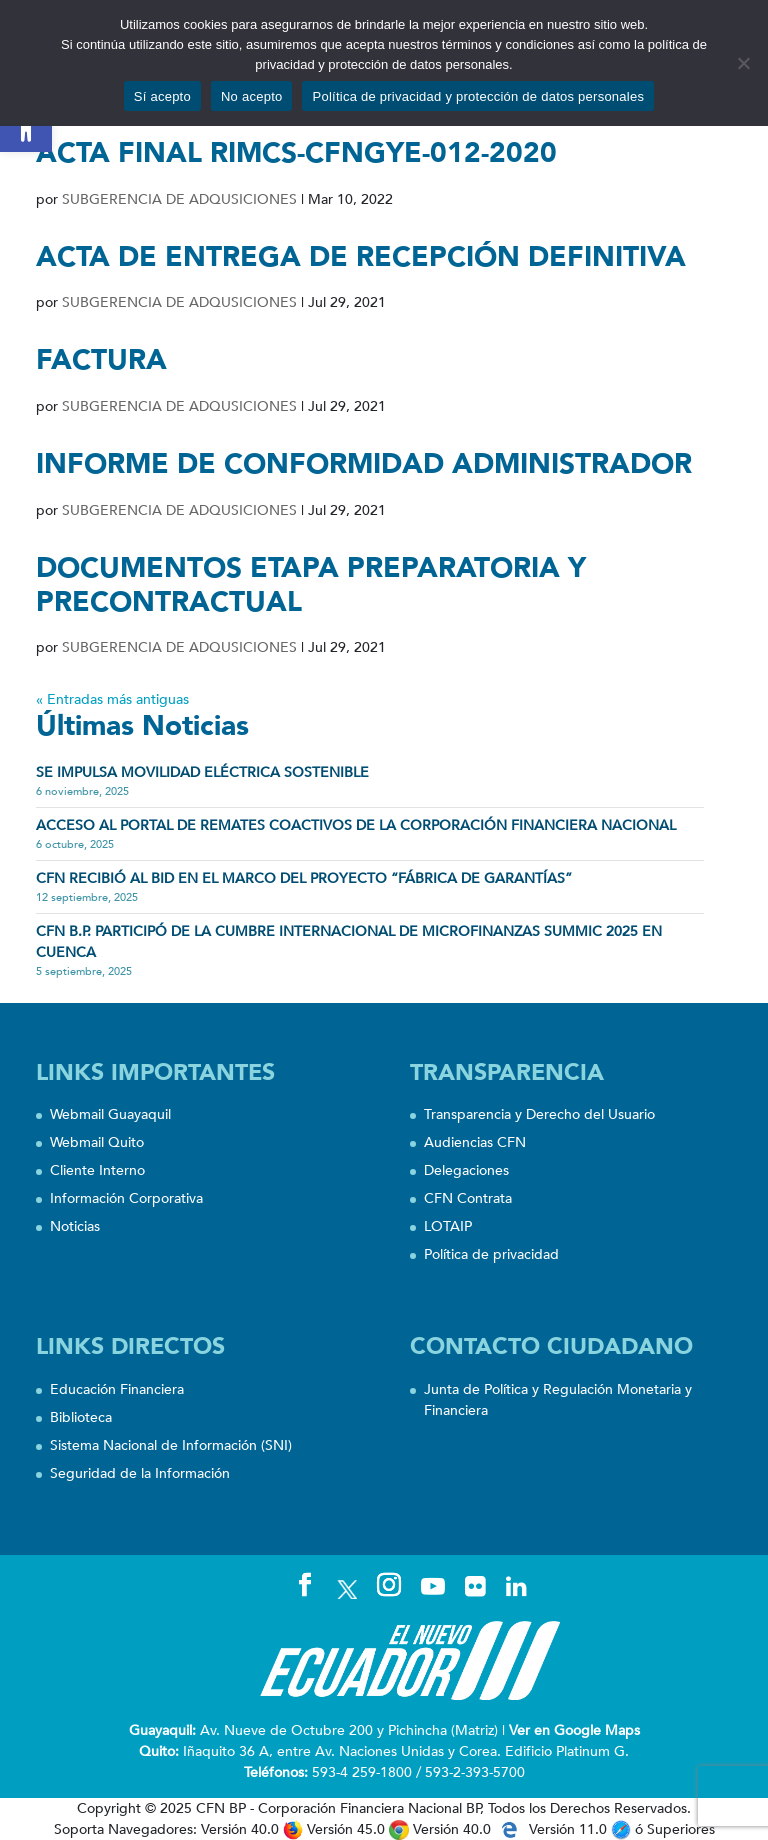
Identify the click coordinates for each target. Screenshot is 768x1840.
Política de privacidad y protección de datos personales (478, 96)
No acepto (252, 96)
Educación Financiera (117, 1389)
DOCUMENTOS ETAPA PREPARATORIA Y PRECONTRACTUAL (311, 585)
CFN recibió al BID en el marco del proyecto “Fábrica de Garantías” (304, 878)
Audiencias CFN (475, 1142)
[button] (26, 126)
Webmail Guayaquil (110, 1114)
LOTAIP (448, 1226)
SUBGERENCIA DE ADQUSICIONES (179, 199)
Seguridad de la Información (140, 1473)
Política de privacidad (491, 1254)
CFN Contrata (468, 1198)
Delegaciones (466, 1170)
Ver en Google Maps (574, 1730)
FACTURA (101, 360)
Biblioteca (81, 1417)
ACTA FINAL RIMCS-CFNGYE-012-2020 (296, 153)
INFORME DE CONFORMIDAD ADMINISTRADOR (364, 464)
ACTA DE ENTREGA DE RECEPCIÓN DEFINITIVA (361, 257)
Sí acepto (162, 96)
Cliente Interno (97, 1170)
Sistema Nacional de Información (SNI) (171, 1445)
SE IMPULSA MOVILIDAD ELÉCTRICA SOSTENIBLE (202, 772)
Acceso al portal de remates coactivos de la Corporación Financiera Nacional (356, 825)
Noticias (75, 1226)
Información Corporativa (126, 1198)
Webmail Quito (97, 1142)
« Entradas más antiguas (112, 699)
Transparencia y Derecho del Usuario (539, 1114)
